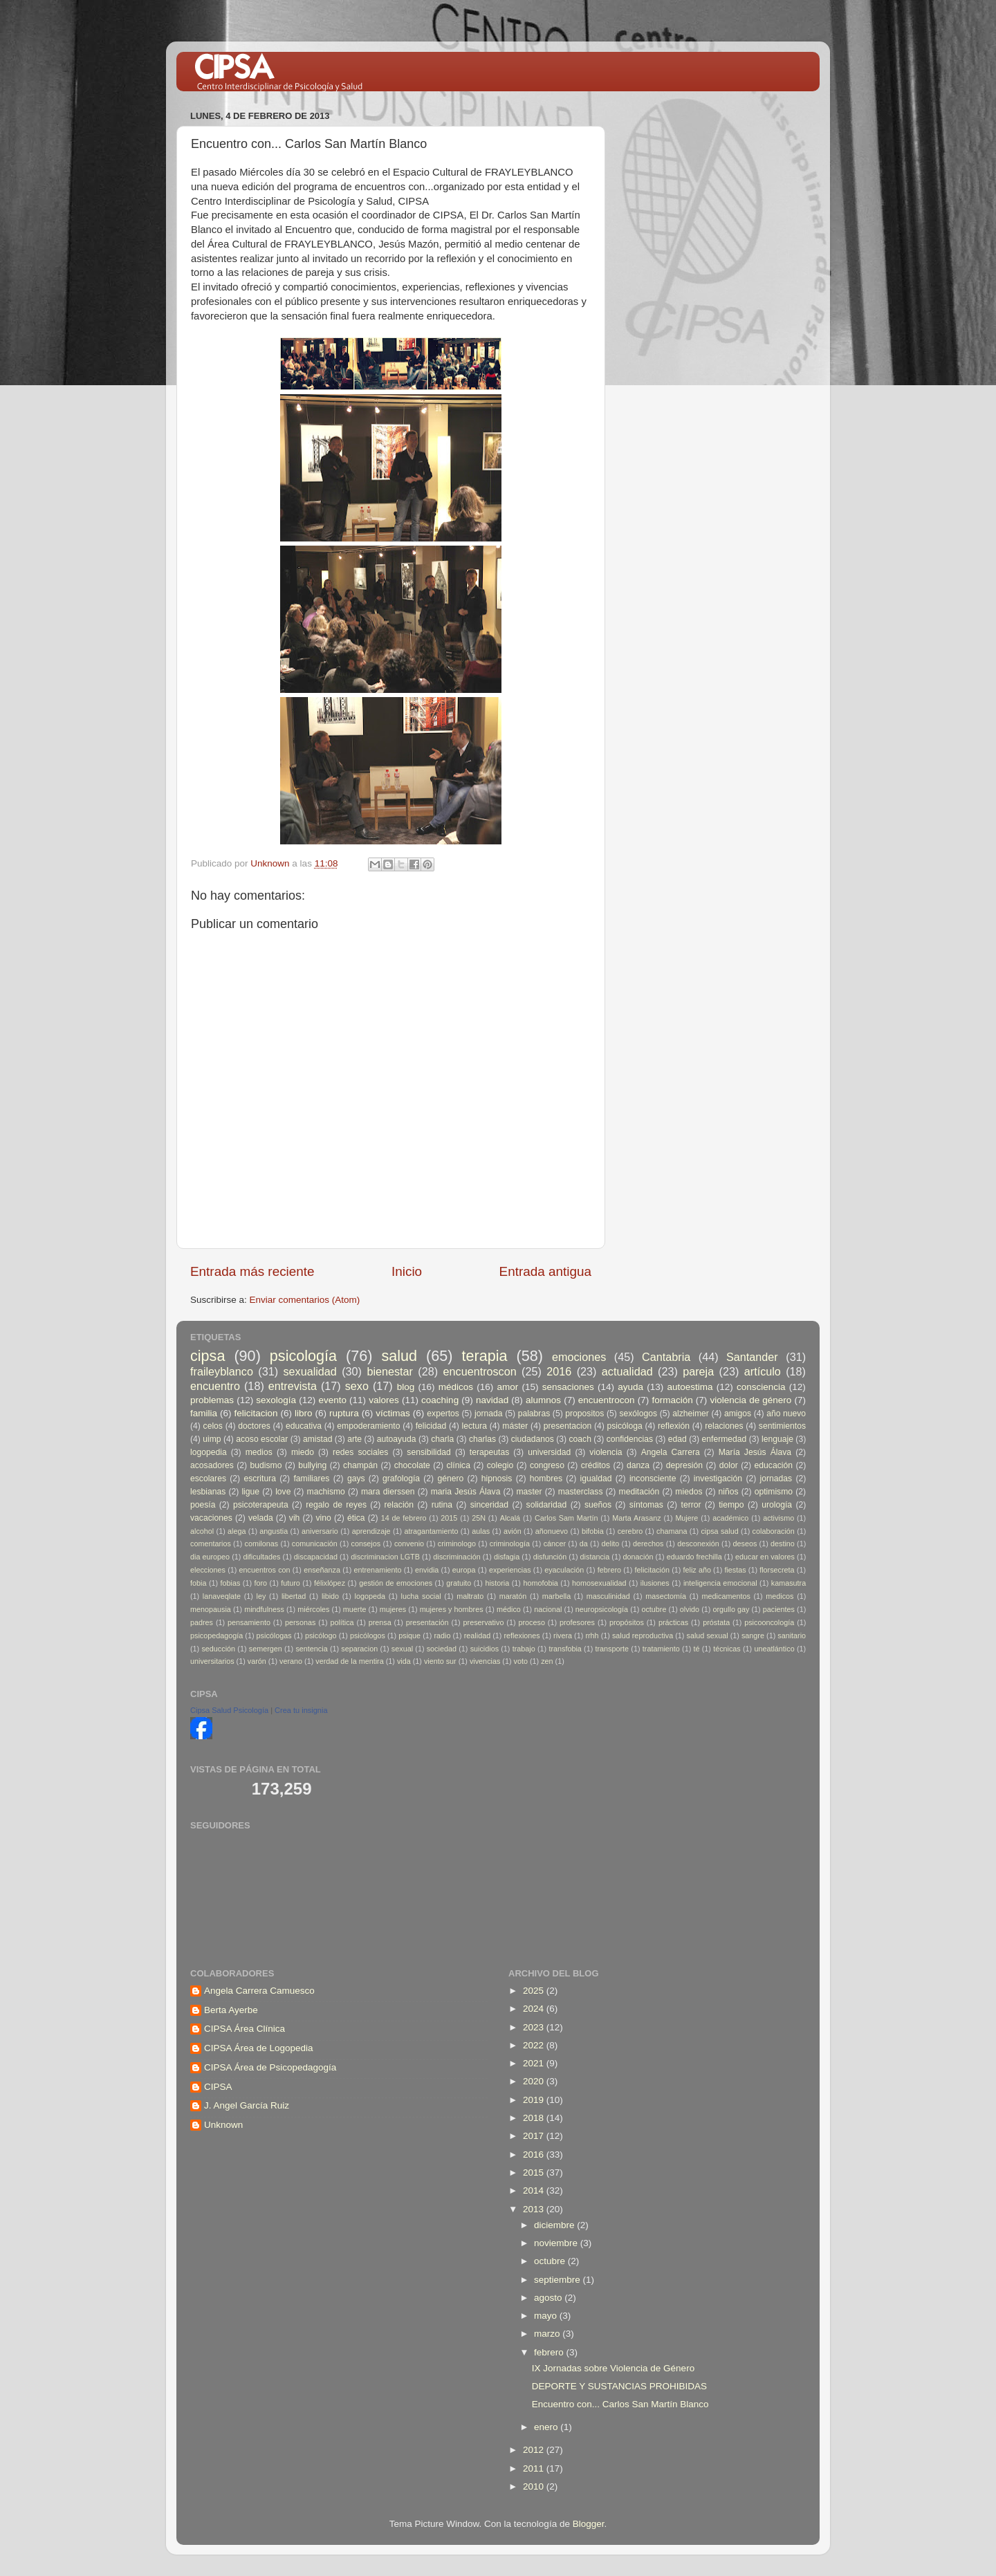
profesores (577, 1622)
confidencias (630, 1439)
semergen (265, 1648)
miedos (688, 1492)
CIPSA (218, 2087)
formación (672, 1400)
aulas (481, 1531)
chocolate (412, 1465)
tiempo (731, 1505)
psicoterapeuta (260, 1505)
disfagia (506, 1557)
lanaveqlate (222, 1596)
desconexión (698, 1543)
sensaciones (568, 1387)
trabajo (524, 1648)
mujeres (393, 1609)
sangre (752, 1635)
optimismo (774, 1492)
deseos (744, 1543)
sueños (597, 1505)
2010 (534, 2486)
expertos (443, 1413)
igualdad (596, 1478)
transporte (612, 1648)
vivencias (485, 1661)
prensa (380, 1622)
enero (547, 2427)
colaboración (774, 1531)
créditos (596, 1465)
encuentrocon (606, 1400)
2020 (534, 2081)
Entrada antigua (545, 1271)
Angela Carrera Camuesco (259, 1990)
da (584, 1543)
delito (611, 1543)
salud (399, 1355)
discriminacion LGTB (385, 1557)
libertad (294, 1596)
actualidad (627, 1371)
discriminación (456, 1557)
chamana (671, 1531)
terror (691, 1505)
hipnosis (497, 1478)
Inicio (406, 1271)
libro (304, 1413)
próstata (716, 1622)
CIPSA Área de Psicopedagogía (270, 2067)
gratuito (458, 1583)
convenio (409, 1543)
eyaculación (564, 1570)
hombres (546, 1478)
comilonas (262, 1543)
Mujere (686, 1518)
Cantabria (666, 1357)
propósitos (626, 1622)
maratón (513, 1596)
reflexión (674, 1426)
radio (442, 1635)
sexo (357, 1386)
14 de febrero (404, 1518)
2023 (534, 2027)
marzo (548, 2333)
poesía (202, 1505)
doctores (254, 1426)
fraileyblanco (221, 1371)
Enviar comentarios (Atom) (305, 1300)
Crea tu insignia (301, 1710)
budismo (266, 1465)
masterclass (580, 1492)
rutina (442, 1505)
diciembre (555, 2225)
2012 (534, 2450)
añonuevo (551, 1531)
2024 (534, 2008)
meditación (639, 1492)
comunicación (315, 1543)
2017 (534, 2136)
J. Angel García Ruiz (246, 2105)
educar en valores (765, 1557)
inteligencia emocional (720, 1583)
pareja (698, 1371)
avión (513, 1531)
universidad (549, 1452)
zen (547, 1661)
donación (638, 1557)
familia (203, 1413)
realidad (477, 1635)
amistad (318, 1439)
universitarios (212, 1661)
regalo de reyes (336, 1505)
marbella (556, 1596)
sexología (276, 1400)
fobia (198, 1583)
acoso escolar (262, 1439)
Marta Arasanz (636, 1518)
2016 (558, 1371)
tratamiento (661, 1648)
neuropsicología (601, 1609)
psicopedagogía (216, 1635)
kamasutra (788, 1583)
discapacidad (316, 1557)
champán (360, 1465)
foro (261, 1583)
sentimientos (782, 1426)
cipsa (207, 1355)
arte (354, 1439)
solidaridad (546, 1505)
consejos (366, 1543)
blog (406, 1387)
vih (294, 1518)
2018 (534, 2118)
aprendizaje (371, 1531)
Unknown (223, 2125)
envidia (427, 1570)
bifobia (593, 1531)
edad (677, 1439)
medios (259, 1452)
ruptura (344, 1413)
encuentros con (264, 1570)
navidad (492, 1400)
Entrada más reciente (252, 1271)
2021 (534, 2063)
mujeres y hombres (451, 1609)
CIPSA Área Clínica (244, 2028)
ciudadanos (532, 1439)
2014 (534, 2190)
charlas (482, 1439)
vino (323, 1518)
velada (260, 1518)
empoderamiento (368, 1426)
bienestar (390, 1371)
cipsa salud (719, 1531)
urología (777, 1505)
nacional (548, 1609)
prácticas (673, 1622)
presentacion (568, 1426)
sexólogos (638, 1413)
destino (783, 1543)
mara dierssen (388, 1492)
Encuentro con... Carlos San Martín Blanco (620, 2404)
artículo (762, 1371)
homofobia (540, 1583)
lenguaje (777, 1439)
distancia (595, 1557)
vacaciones (211, 1518)
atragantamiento (431, 1531)
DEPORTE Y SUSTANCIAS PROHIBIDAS (619, 2386)
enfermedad (724, 1439)
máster (515, 1426)
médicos (456, 1387)
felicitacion (256, 1413)
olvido (689, 1609)
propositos (584, 1413)
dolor (728, 1465)
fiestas (735, 1570)
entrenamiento (378, 1570)
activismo (778, 1518)
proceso (531, 1622)
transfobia (564, 1648)
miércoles (313, 1609)
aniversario (320, 1531)
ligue (250, 1492)
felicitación (652, 1570)
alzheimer (690, 1413)
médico (509, 1609)
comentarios (210, 1543)
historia (497, 1583)
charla (442, 1439)
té (696, 1648)
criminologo (457, 1543)
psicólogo (321, 1635)
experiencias (510, 1570)
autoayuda (396, 1439)
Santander (752, 1357)
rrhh (591, 1635)
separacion (359, 1648)
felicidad (431, 1426)
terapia (485, 1355)
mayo (547, 2315)
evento (332, 1400)
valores (384, 1400)
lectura (474, 1426)
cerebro (630, 1531)
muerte (355, 1609)
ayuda (630, 1387)
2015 (449, 1518)
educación (774, 1465)
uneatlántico (774, 1648)
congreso (547, 1465)
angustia (273, 1531)
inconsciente (652, 1478)
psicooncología (769, 1622)
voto (521, 1661)
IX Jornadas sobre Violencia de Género (613, 2368)
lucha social (421, 1596)
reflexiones (522, 1635)
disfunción (550, 1557)
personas (300, 1622)
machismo (326, 1492)
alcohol (202, 1531)
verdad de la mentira (349, 1661)
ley (261, 1596)
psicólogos (367, 1635)
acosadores (212, 1465)
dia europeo (210, 1557)
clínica (458, 1465)
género (450, 1478)
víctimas (393, 1413)
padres (201, 1622)
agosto (549, 2297)
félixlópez (329, 1583)
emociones (579, 1357)
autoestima (690, 1387)
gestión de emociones (395, 1583)
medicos (779, 1596)
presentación (427, 1622)
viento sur (440, 1661)
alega (237, 1531)
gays (356, 1478)
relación (399, 1505)
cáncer (555, 1543)
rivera (562, 1635)
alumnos (543, 1400)
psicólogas (274, 1635)
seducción (218, 1648)
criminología (510, 1543)
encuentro (215, 1386)
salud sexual (707, 1635)
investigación (718, 1478)
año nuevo (786, 1413)
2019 (534, 2100)
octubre (653, 1609)
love (282, 1492)
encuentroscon (480, 1371)
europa (464, 1570)
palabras (534, 1413)
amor (507, 1387)
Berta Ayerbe (231, 2010)
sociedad (441, 1648)
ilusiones (655, 1583)
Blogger (589, 2524)
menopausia (210, 1609)
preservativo (483, 1622)
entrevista (292, 1386)
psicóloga (624, 1426)
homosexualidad (599, 1583)
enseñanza (322, 1570)
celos (213, 1426)
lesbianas (207, 1492)
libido (330, 1596)
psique (409, 1635)
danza (638, 1465)
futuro (290, 1583)
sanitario (791, 1635)
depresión (684, 1465)
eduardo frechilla (694, 1557)
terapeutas (489, 1452)
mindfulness (264, 1609)
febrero (609, 1570)
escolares (208, 1478)
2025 (534, 1990)
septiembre (558, 2279)
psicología (303, 1355)
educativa (304, 1426)
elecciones (207, 1570)
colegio (500, 1465)
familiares (311, 1478)
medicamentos (726, 1596)
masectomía (665, 1596)
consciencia (761, 1387)
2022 (534, 2045)
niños (729, 1492)
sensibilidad (428, 1452)
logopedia (208, 1452)
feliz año (697, 1570)
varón (257, 1661)
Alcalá (510, 1518)
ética (356, 1518)
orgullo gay (730, 1609)
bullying (312, 1465)
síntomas (646, 1505)
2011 (534, 2468)
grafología (401, 1478)
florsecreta (776, 1570)
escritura (259, 1478)
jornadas (776, 1478)
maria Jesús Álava (466, 1492)
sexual (402, 1648)
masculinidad (608, 1596)
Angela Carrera (670, 1452)
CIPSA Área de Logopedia (258, 2048)
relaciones (724, 1426)
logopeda (370, 1596)
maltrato (469, 1596)
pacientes (779, 1609)
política (341, 1622)
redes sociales (360, 1452)
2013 (534, 2209)
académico (730, 1518)
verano (290, 1661)
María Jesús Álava (755, 1452)
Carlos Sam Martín (566, 1518)
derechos (648, 1543)
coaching (440, 1400)
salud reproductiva (642, 1635)
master (529, 1492)
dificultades (261, 1557)
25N (479, 1518)
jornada (488, 1413)
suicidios (484, 1648)
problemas (212, 1400)
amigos (737, 1413)
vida (404, 1661)
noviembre (557, 2243)
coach (580, 1439)
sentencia (311, 1648)
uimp (212, 1439)
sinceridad (489, 1505)
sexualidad (309, 1371)
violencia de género (750, 1400)
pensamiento (249, 1622)
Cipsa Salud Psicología (229, 1710)
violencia (605, 1452)
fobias (231, 1583)
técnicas (727, 1648)
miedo (302, 1452)
